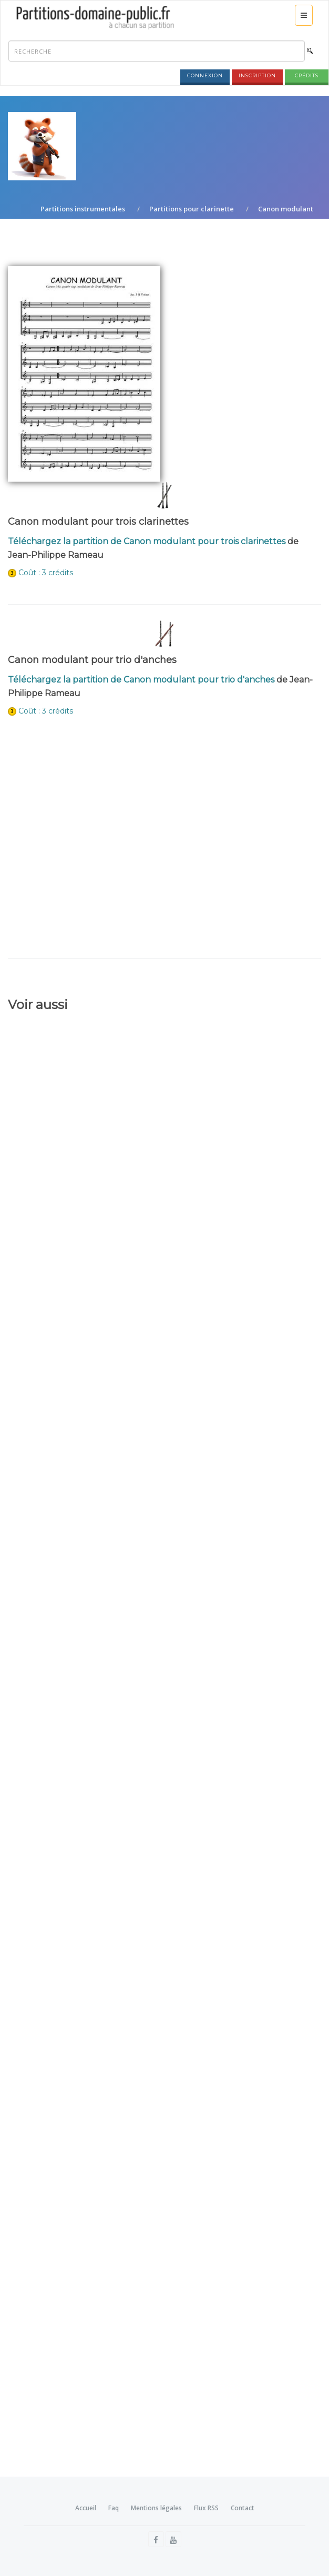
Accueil (85, 2507)
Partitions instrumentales (82, 208)
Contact (242, 2507)
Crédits (307, 75)
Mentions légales (156, 2507)
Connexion (205, 75)
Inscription (257, 75)
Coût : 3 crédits (45, 572)
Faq (113, 2507)
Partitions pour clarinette (191, 208)
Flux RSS (206, 2507)
